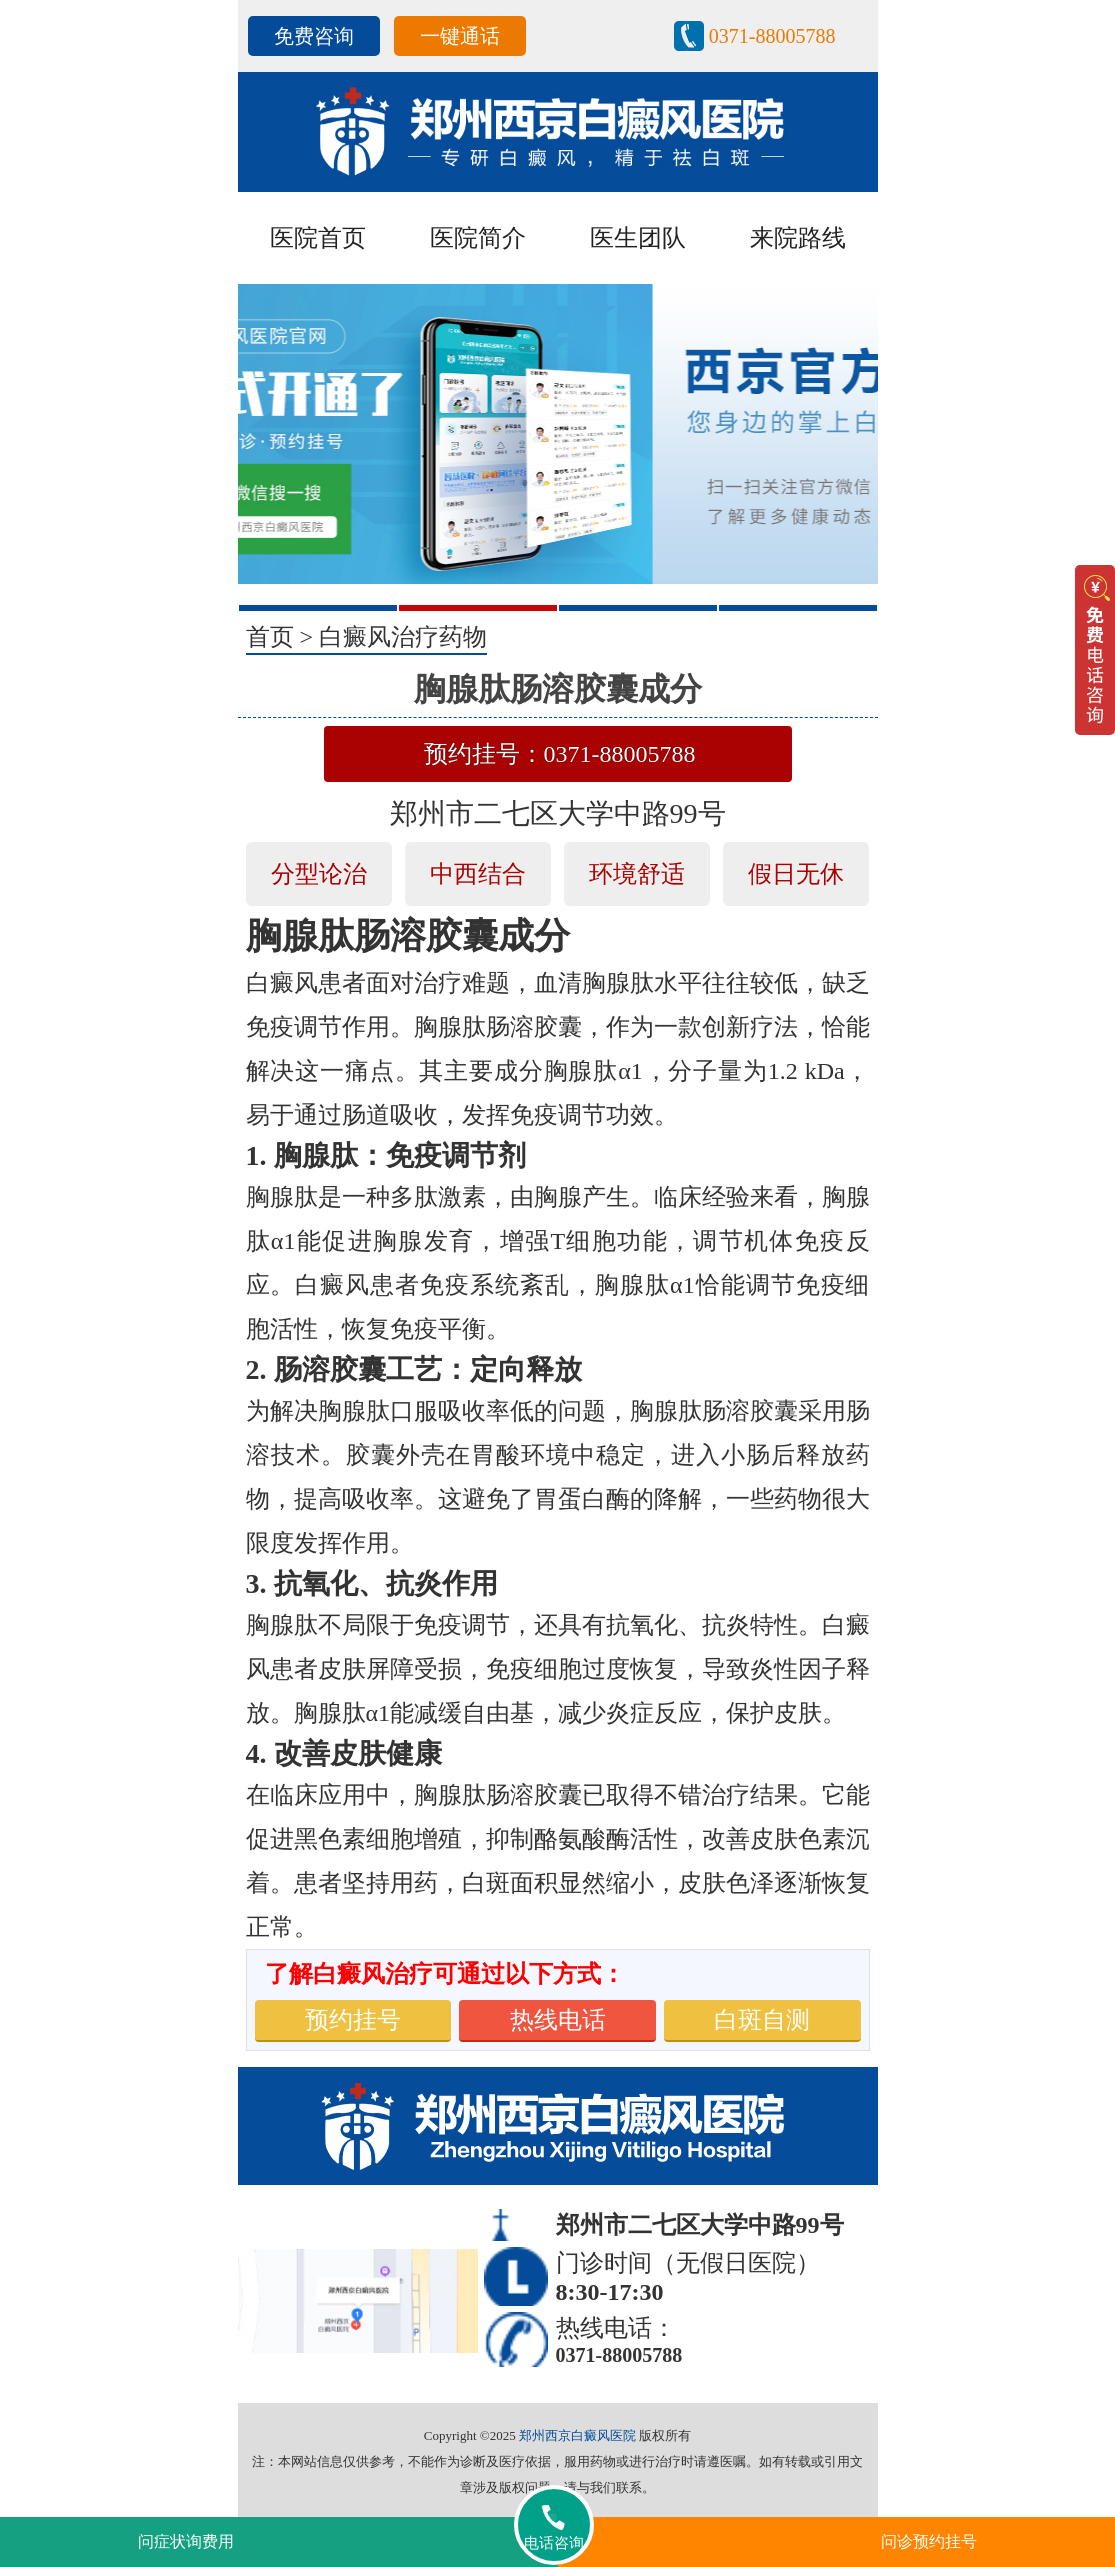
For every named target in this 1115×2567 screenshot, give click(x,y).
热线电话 (558, 2020)
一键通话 (460, 36)
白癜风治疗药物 (403, 637)
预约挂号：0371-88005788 (560, 754)
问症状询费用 (186, 2541)
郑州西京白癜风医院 (577, 2435)
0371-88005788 (772, 36)
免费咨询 (314, 36)
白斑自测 (762, 2020)
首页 (270, 637)
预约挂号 (353, 2020)
